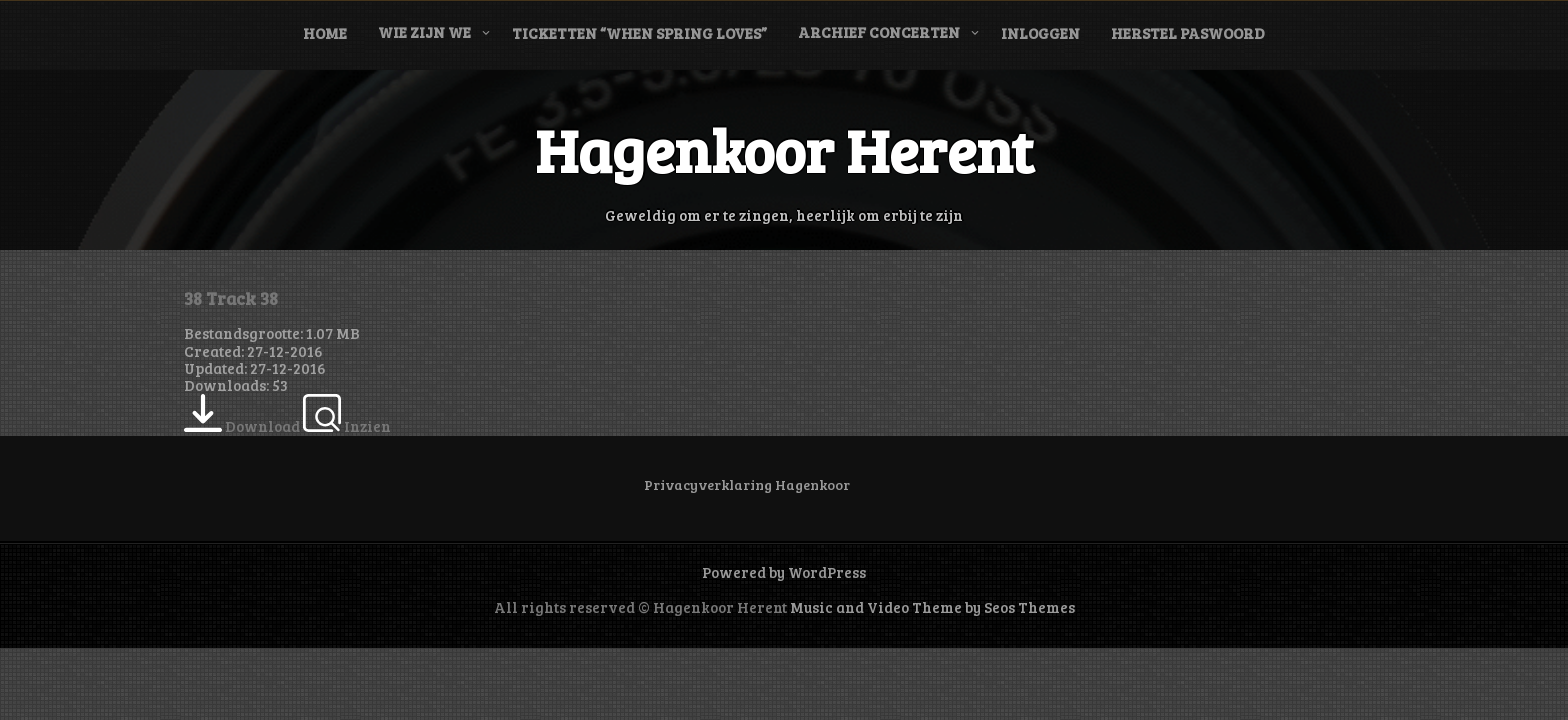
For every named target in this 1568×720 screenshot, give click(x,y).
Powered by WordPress (784, 572)
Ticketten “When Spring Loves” (639, 33)
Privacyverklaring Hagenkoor (747, 484)
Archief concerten (879, 32)
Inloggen (1040, 33)
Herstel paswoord (1188, 33)
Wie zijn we (424, 32)
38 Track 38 (231, 298)
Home (325, 33)
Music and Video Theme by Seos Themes (932, 607)
